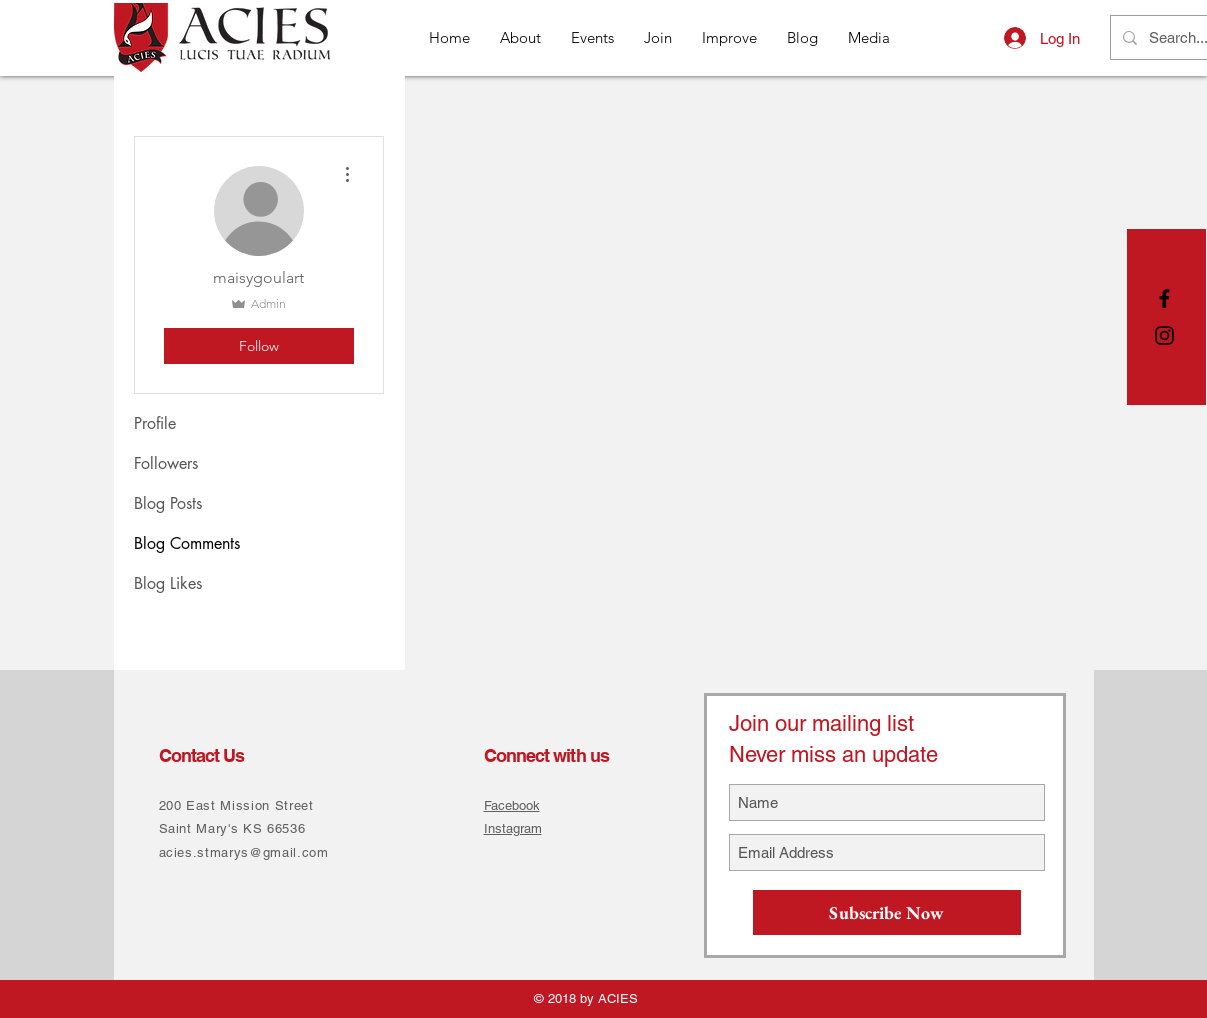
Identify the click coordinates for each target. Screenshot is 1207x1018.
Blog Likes (168, 583)
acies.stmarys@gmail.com (244, 852)
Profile (155, 423)
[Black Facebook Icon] (1164, 298)
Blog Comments (187, 543)
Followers (166, 463)
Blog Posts (168, 503)
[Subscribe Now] (887, 912)
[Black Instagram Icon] (1164, 335)
